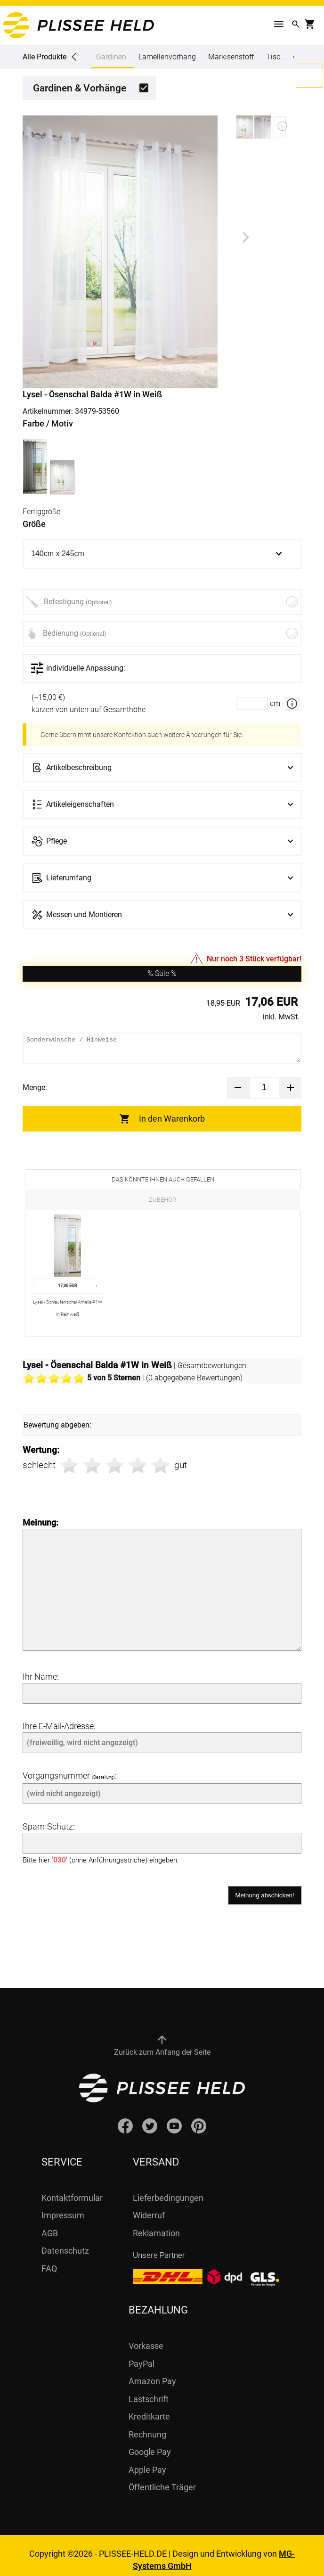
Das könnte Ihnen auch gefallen (163, 1179)
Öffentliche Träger (162, 2478)
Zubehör (162, 1199)
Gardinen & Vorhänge (79, 88)
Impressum (62, 2206)
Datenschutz (65, 2241)
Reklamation (156, 2224)
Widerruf (149, 2206)
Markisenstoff (231, 56)
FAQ (49, 2259)
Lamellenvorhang (167, 56)
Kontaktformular (72, 2188)
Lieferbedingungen (168, 2188)
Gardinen (111, 60)
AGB (49, 2224)
